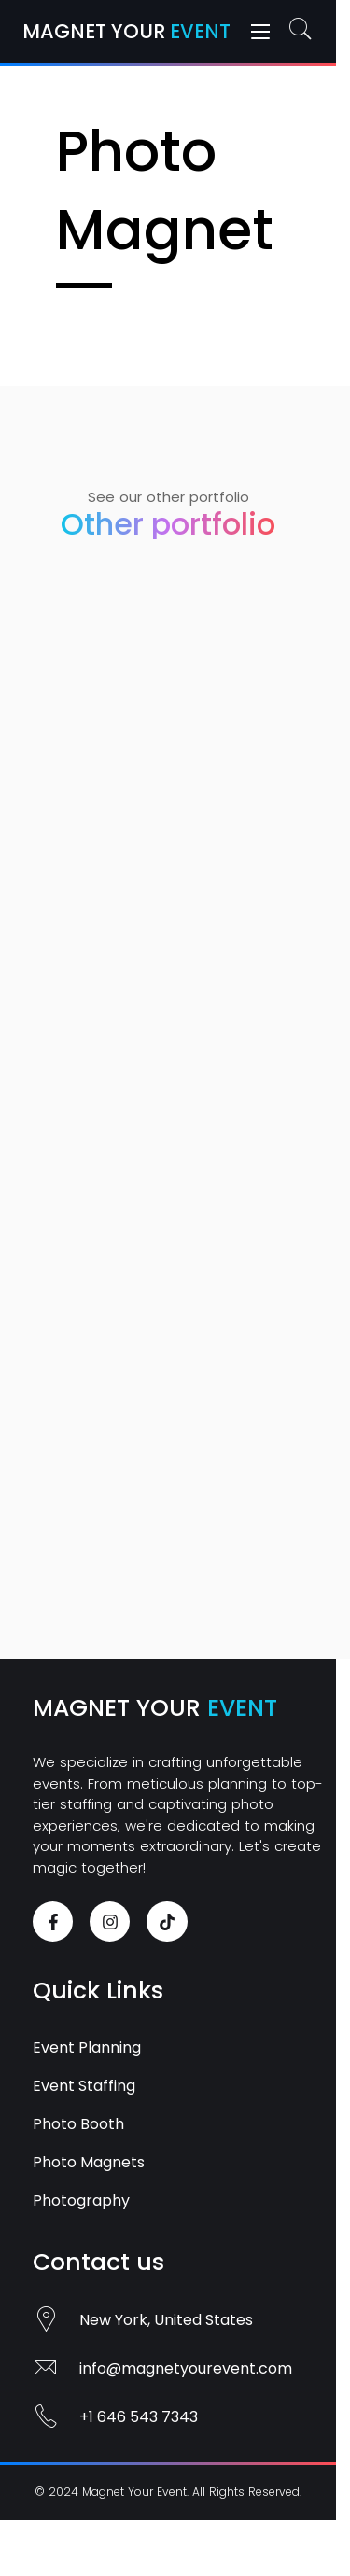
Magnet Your (126, 31)
